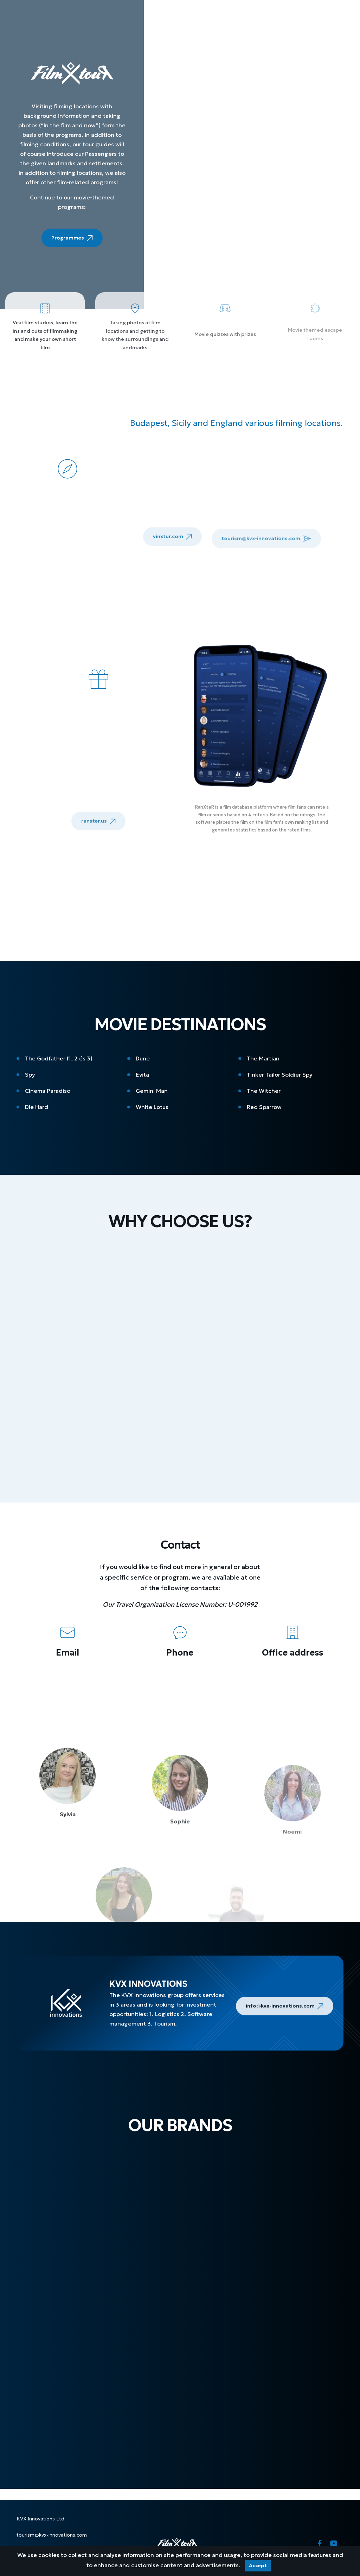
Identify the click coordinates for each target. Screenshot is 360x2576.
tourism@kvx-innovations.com (52, 2535)
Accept (258, 2565)
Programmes (72, 240)
